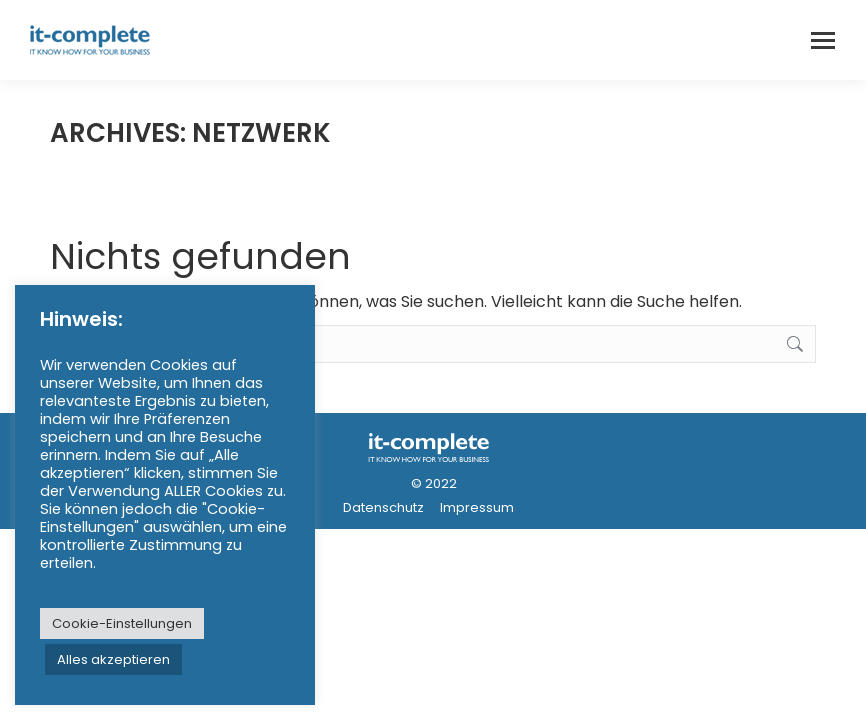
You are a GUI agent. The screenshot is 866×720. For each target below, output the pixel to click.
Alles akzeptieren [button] (113, 659)
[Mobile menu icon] (823, 40)
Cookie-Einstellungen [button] (122, 623)
